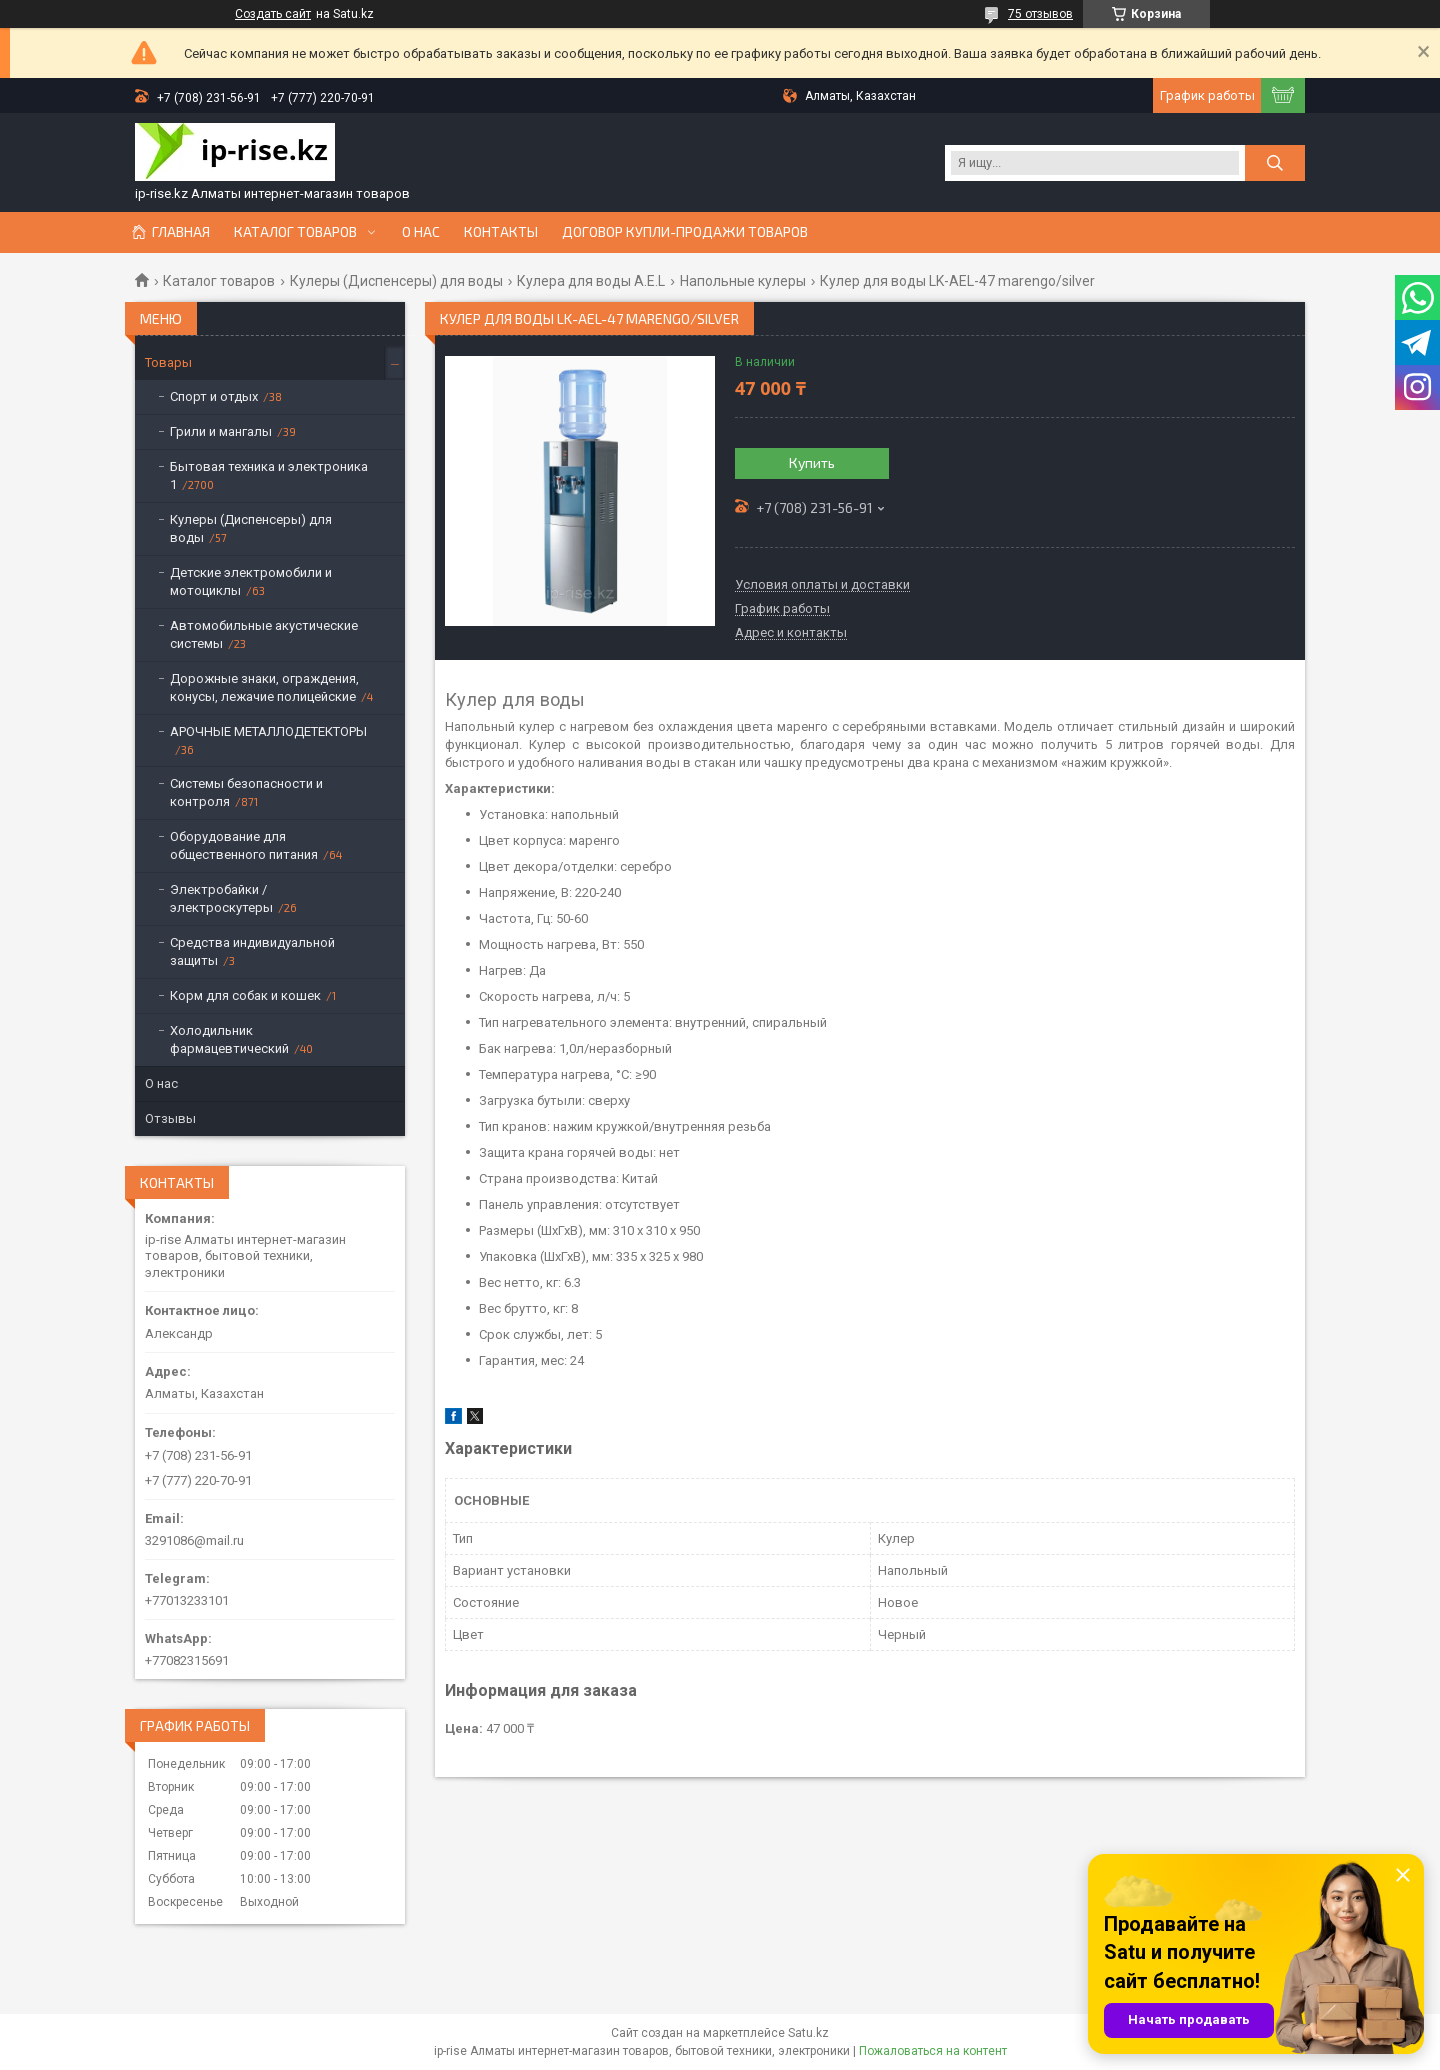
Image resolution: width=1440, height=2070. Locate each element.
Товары (168, 362)
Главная (181, 232)
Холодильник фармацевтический (229, 1039)
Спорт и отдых (214, 396)
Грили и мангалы (221, 431)
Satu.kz (808, 2033)
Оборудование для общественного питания (244, 845)
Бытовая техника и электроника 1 (269, 475)
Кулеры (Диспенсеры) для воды (396, 281)
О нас (421, 232)
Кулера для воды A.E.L (591, 281)
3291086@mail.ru (194, 1540)
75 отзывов (1040, 14)
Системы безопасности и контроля (246, 792)
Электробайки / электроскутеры (221, 898)
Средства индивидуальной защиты (252, 951)
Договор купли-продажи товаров (685, 232)
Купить (812, 462)
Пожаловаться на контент (933, 2051)
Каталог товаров (295, 232)
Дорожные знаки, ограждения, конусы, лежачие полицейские (264, 687)
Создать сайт (273, 14)
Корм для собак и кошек (245, 995)
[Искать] (1275, 163)
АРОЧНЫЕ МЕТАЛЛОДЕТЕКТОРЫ (268, 731)
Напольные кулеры (743, 281)
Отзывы (170, 1118)
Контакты (501, 232)
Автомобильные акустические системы (264, 634)
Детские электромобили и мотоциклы (251, 581)
